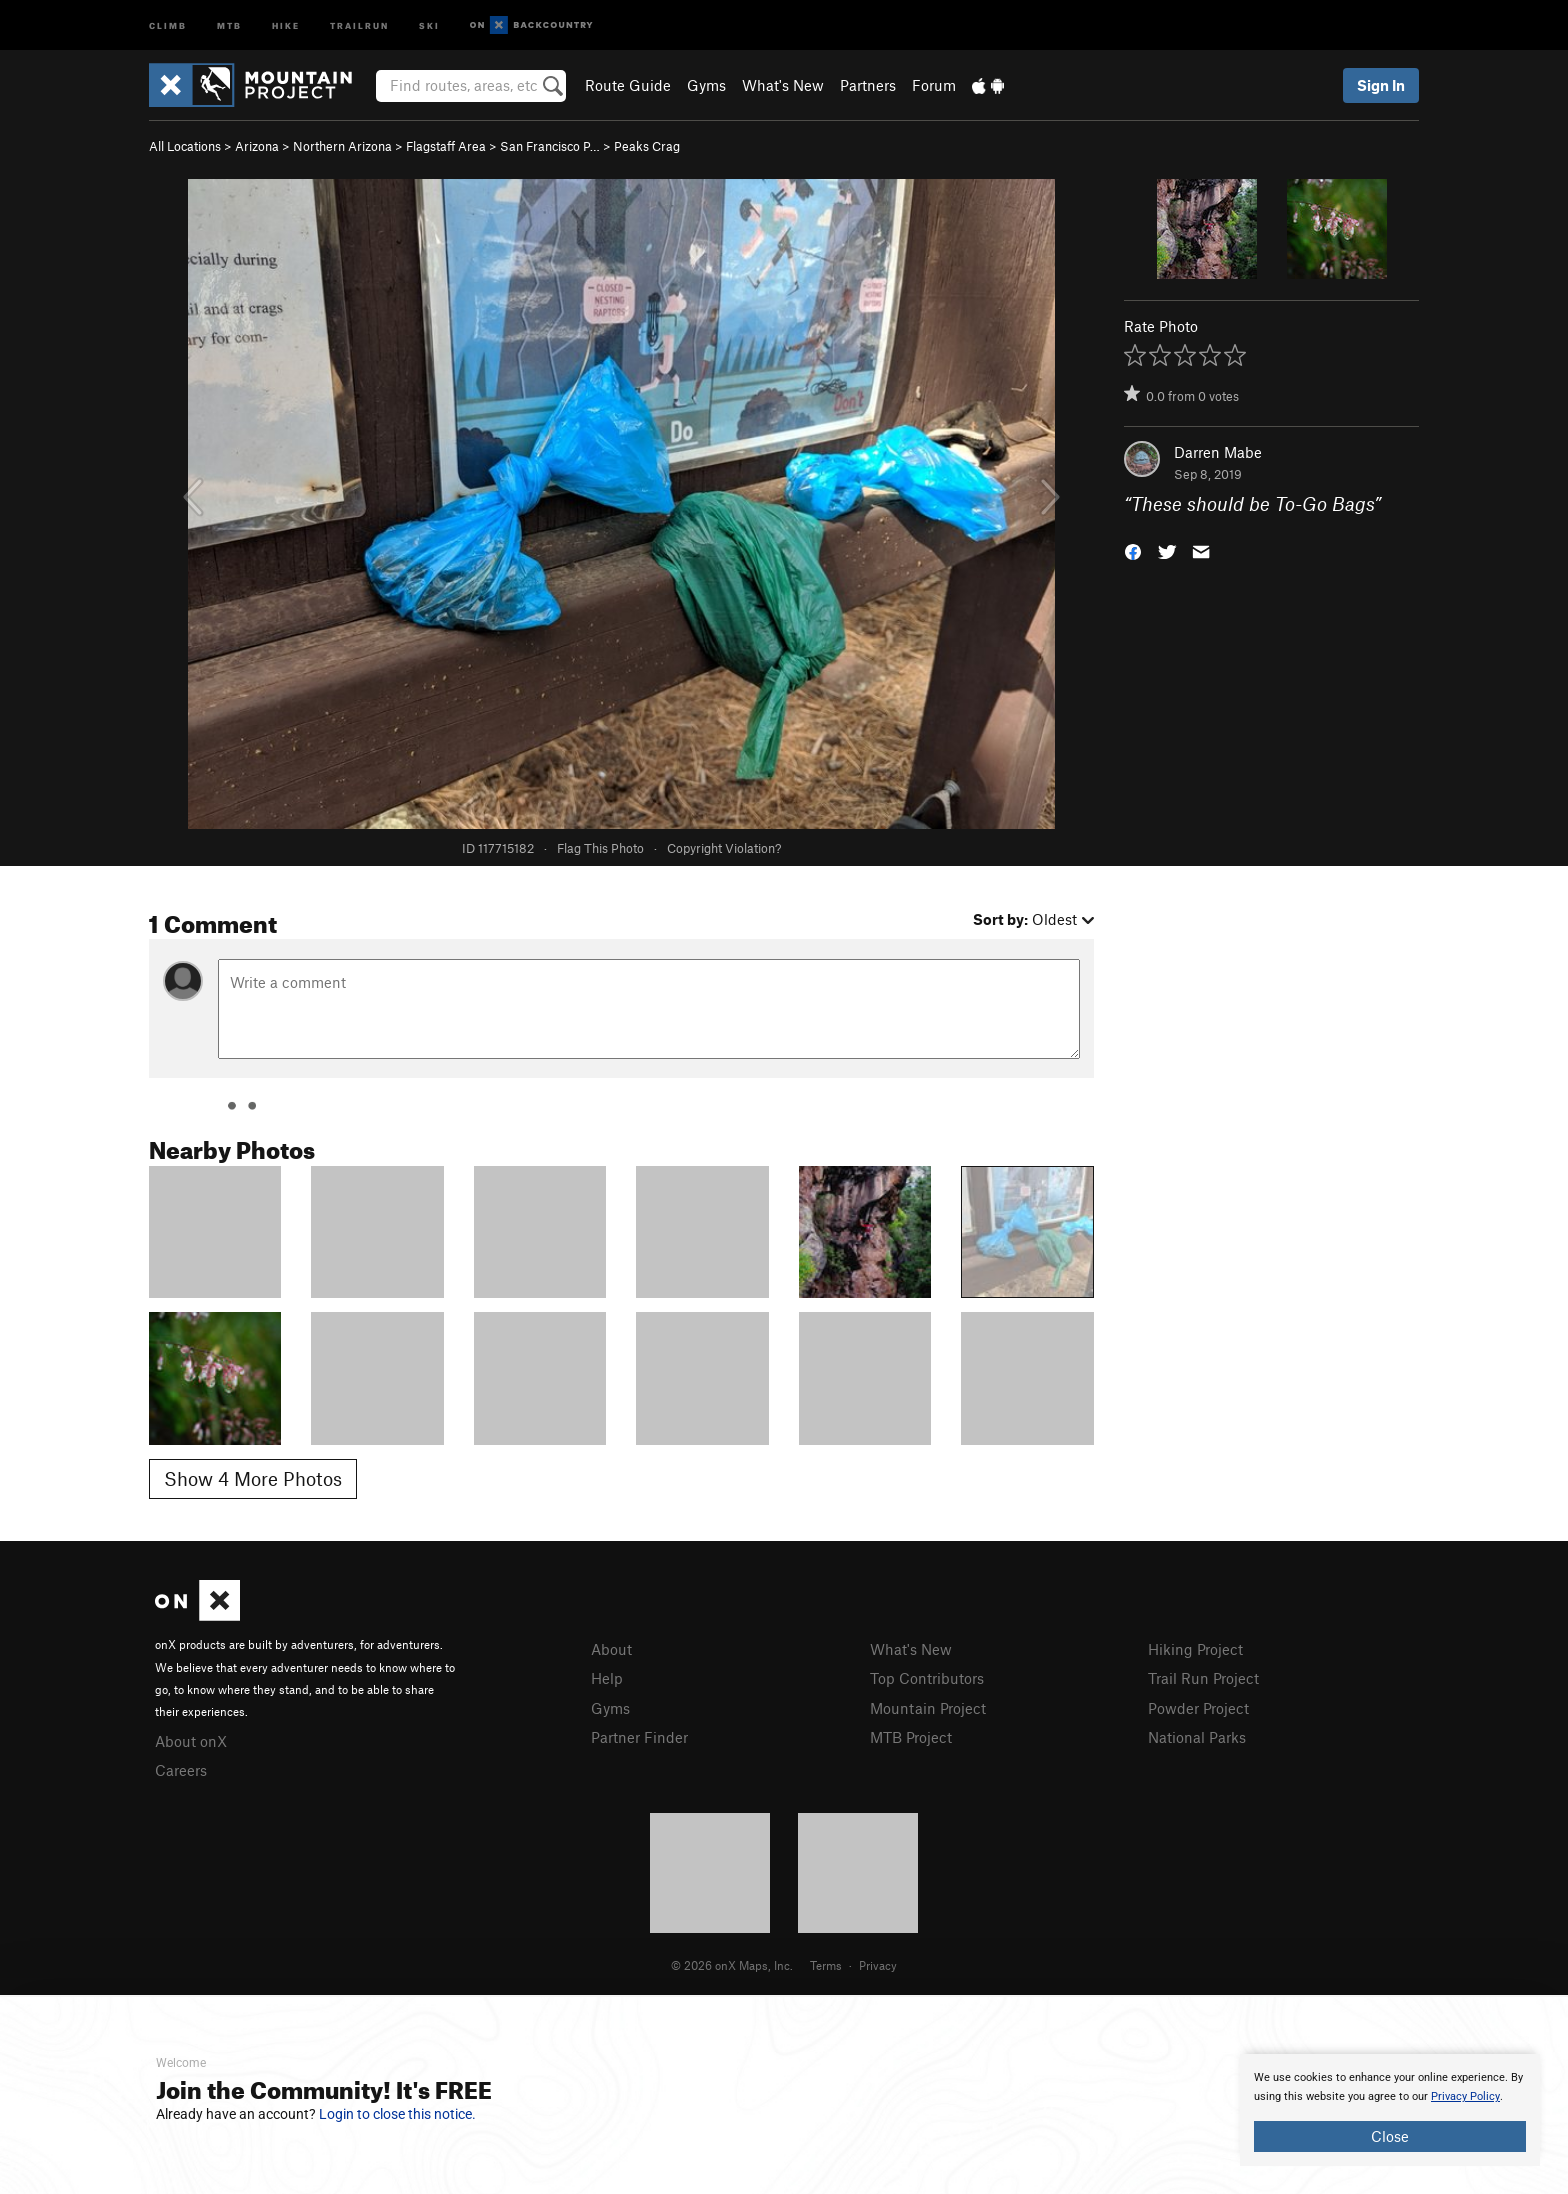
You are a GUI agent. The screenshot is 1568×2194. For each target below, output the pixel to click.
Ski (429, 24)
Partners (868, 85)
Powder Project (1198, 1708)
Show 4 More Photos (253, 1478)
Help (607, 1678)
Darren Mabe (1218, 452)
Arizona (257, 146)
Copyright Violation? (724, 848)
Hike (286, 24)
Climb (168, 24)
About (611, 1649)
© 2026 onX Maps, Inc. (732, 1965)
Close (1390, 2136)
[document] (1390, 2110)
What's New (783, 85)
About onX (191, 1741)
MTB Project (911, 1737)
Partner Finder (639, 1737)
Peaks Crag (647, 146)
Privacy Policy (1465, 2096)
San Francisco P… (550, 146)
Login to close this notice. (397, 2114)
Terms (826, 1965)
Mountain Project (928, 1708)
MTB (229, 24)
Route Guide (628, 85)
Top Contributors (927, 1678)
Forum (934, 85)
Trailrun (359, 24)
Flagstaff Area (446, 146)
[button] (1133, 550)
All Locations (185, 146)
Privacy (878, 1965)
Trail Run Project (1203, 1678)
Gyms (706, 85)
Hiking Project (1195, 1649)
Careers (181, 1770)
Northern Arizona (342, 146)
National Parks (1197, 1737)
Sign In (1381, 85)
